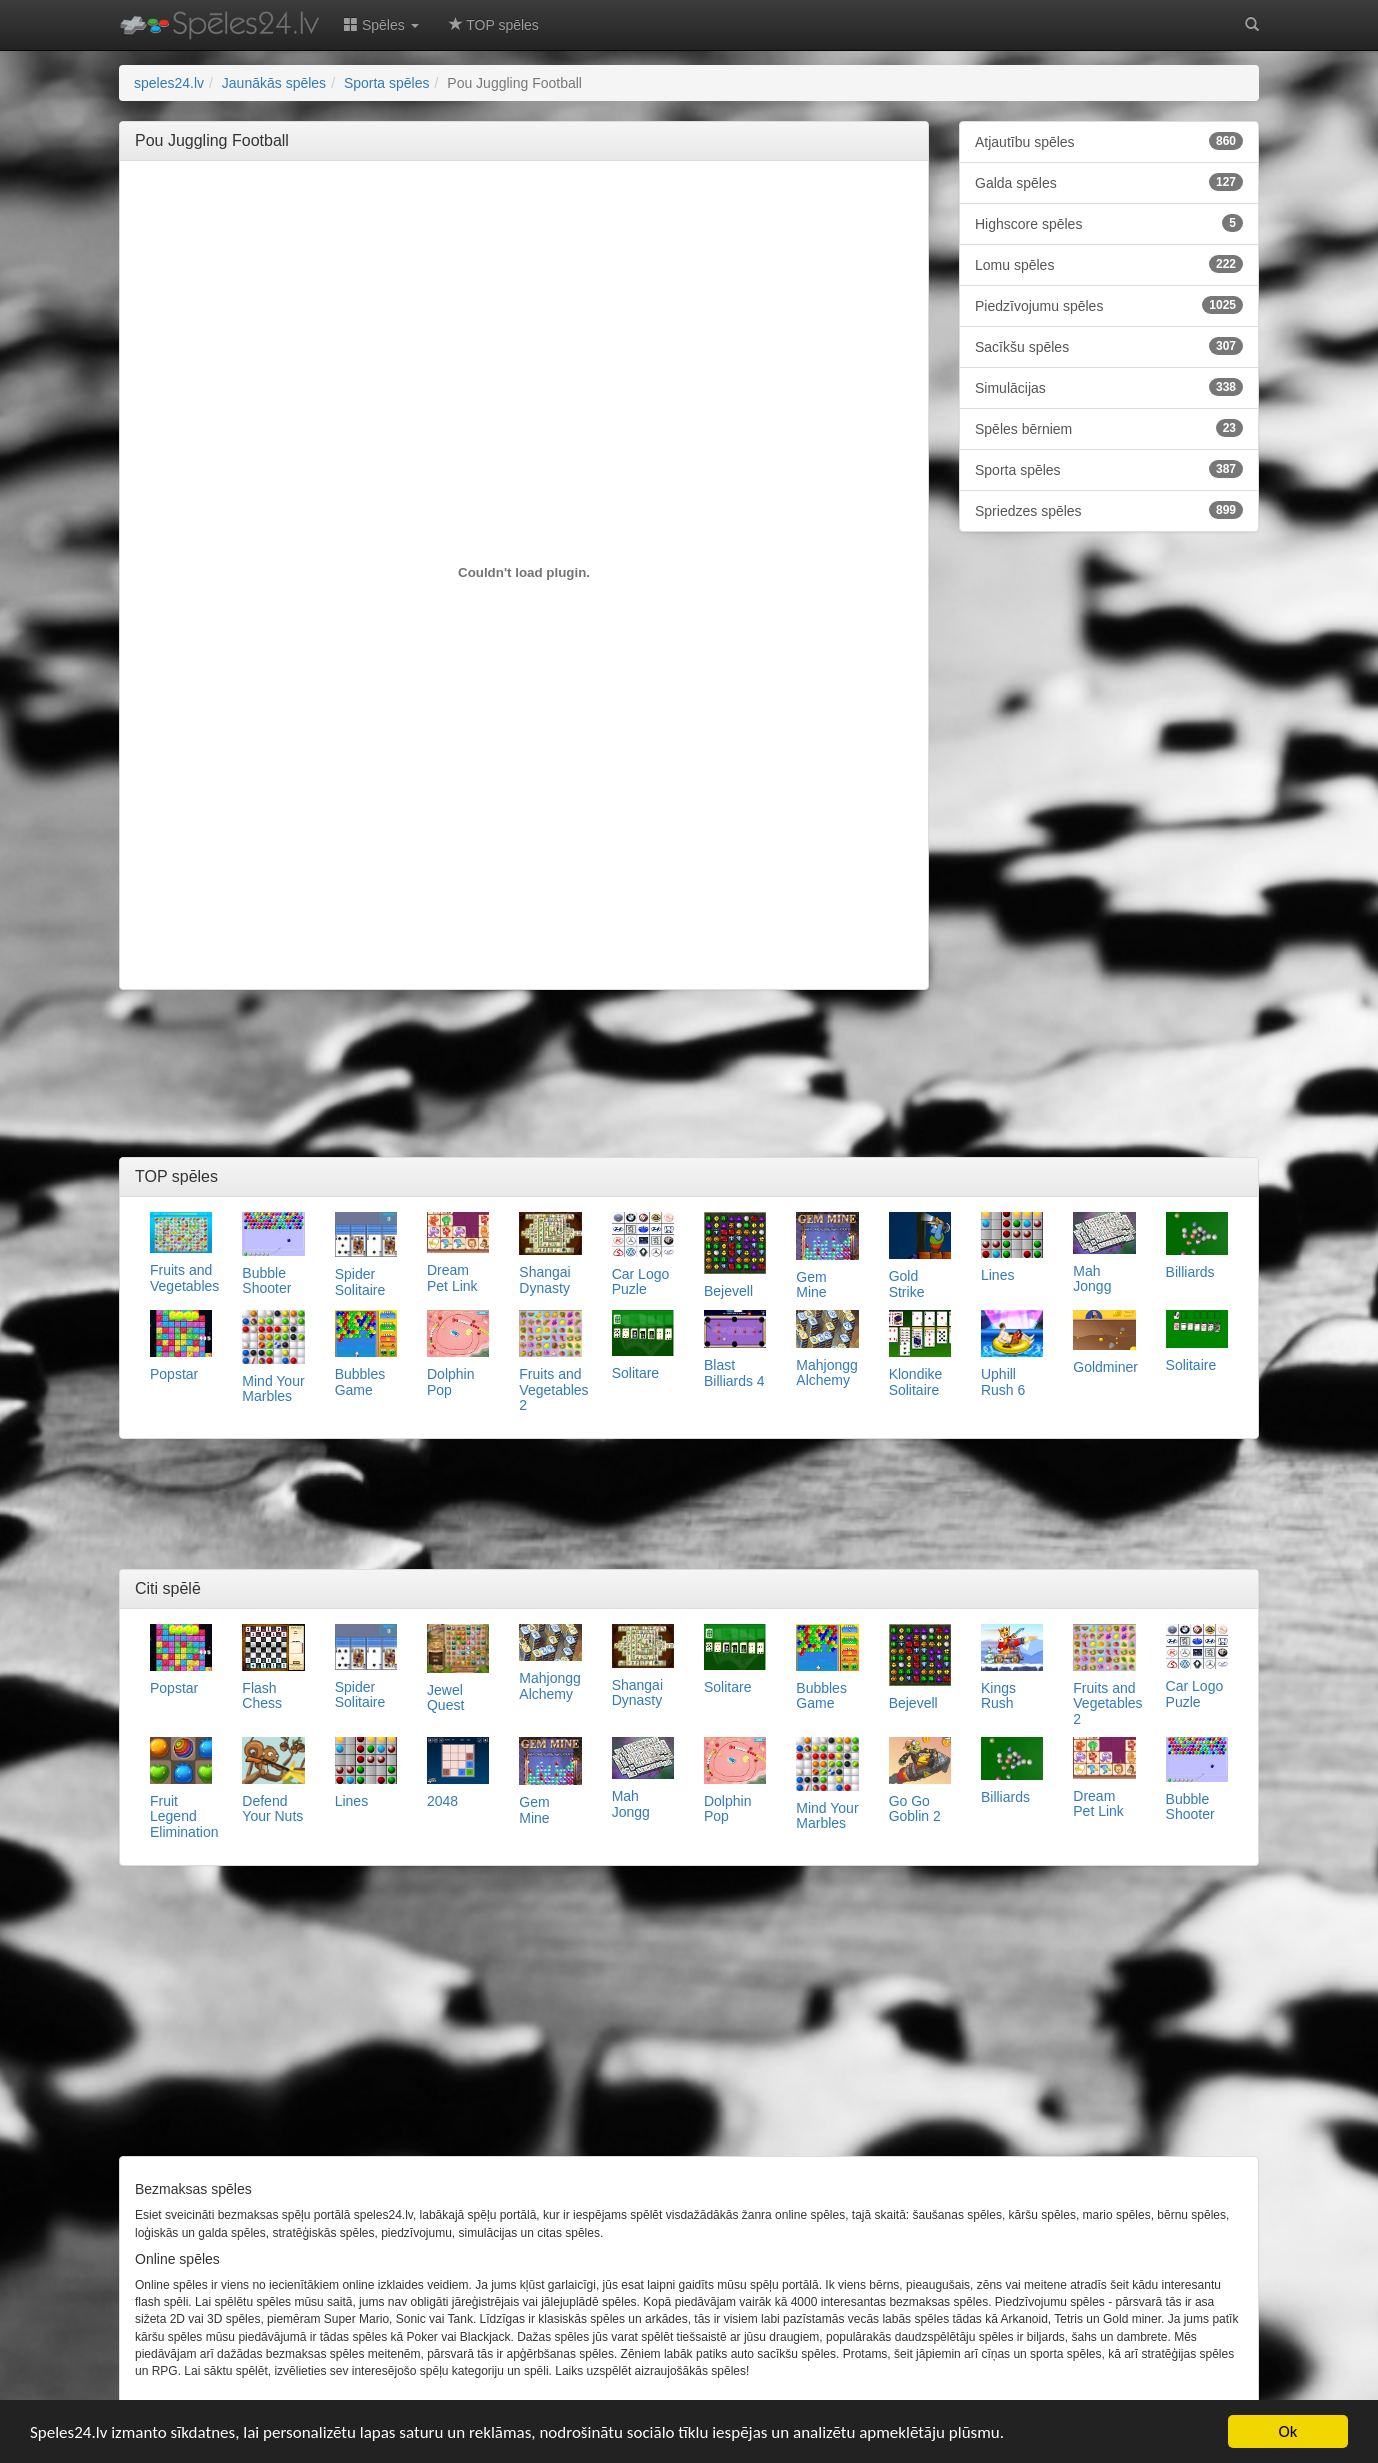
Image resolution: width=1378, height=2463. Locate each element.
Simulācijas (1109, 387)
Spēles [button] (381, 25)
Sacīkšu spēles (1109, 346)
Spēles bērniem (1109, 428)
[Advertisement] (524, 221)
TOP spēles (494, 25)
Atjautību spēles (1109, 141)
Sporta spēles (1109, 469)
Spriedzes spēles (1109, 510)
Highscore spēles (1109, 223)
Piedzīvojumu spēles (1109, 305)
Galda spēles (1109, 182)
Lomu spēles (1109, 264)
